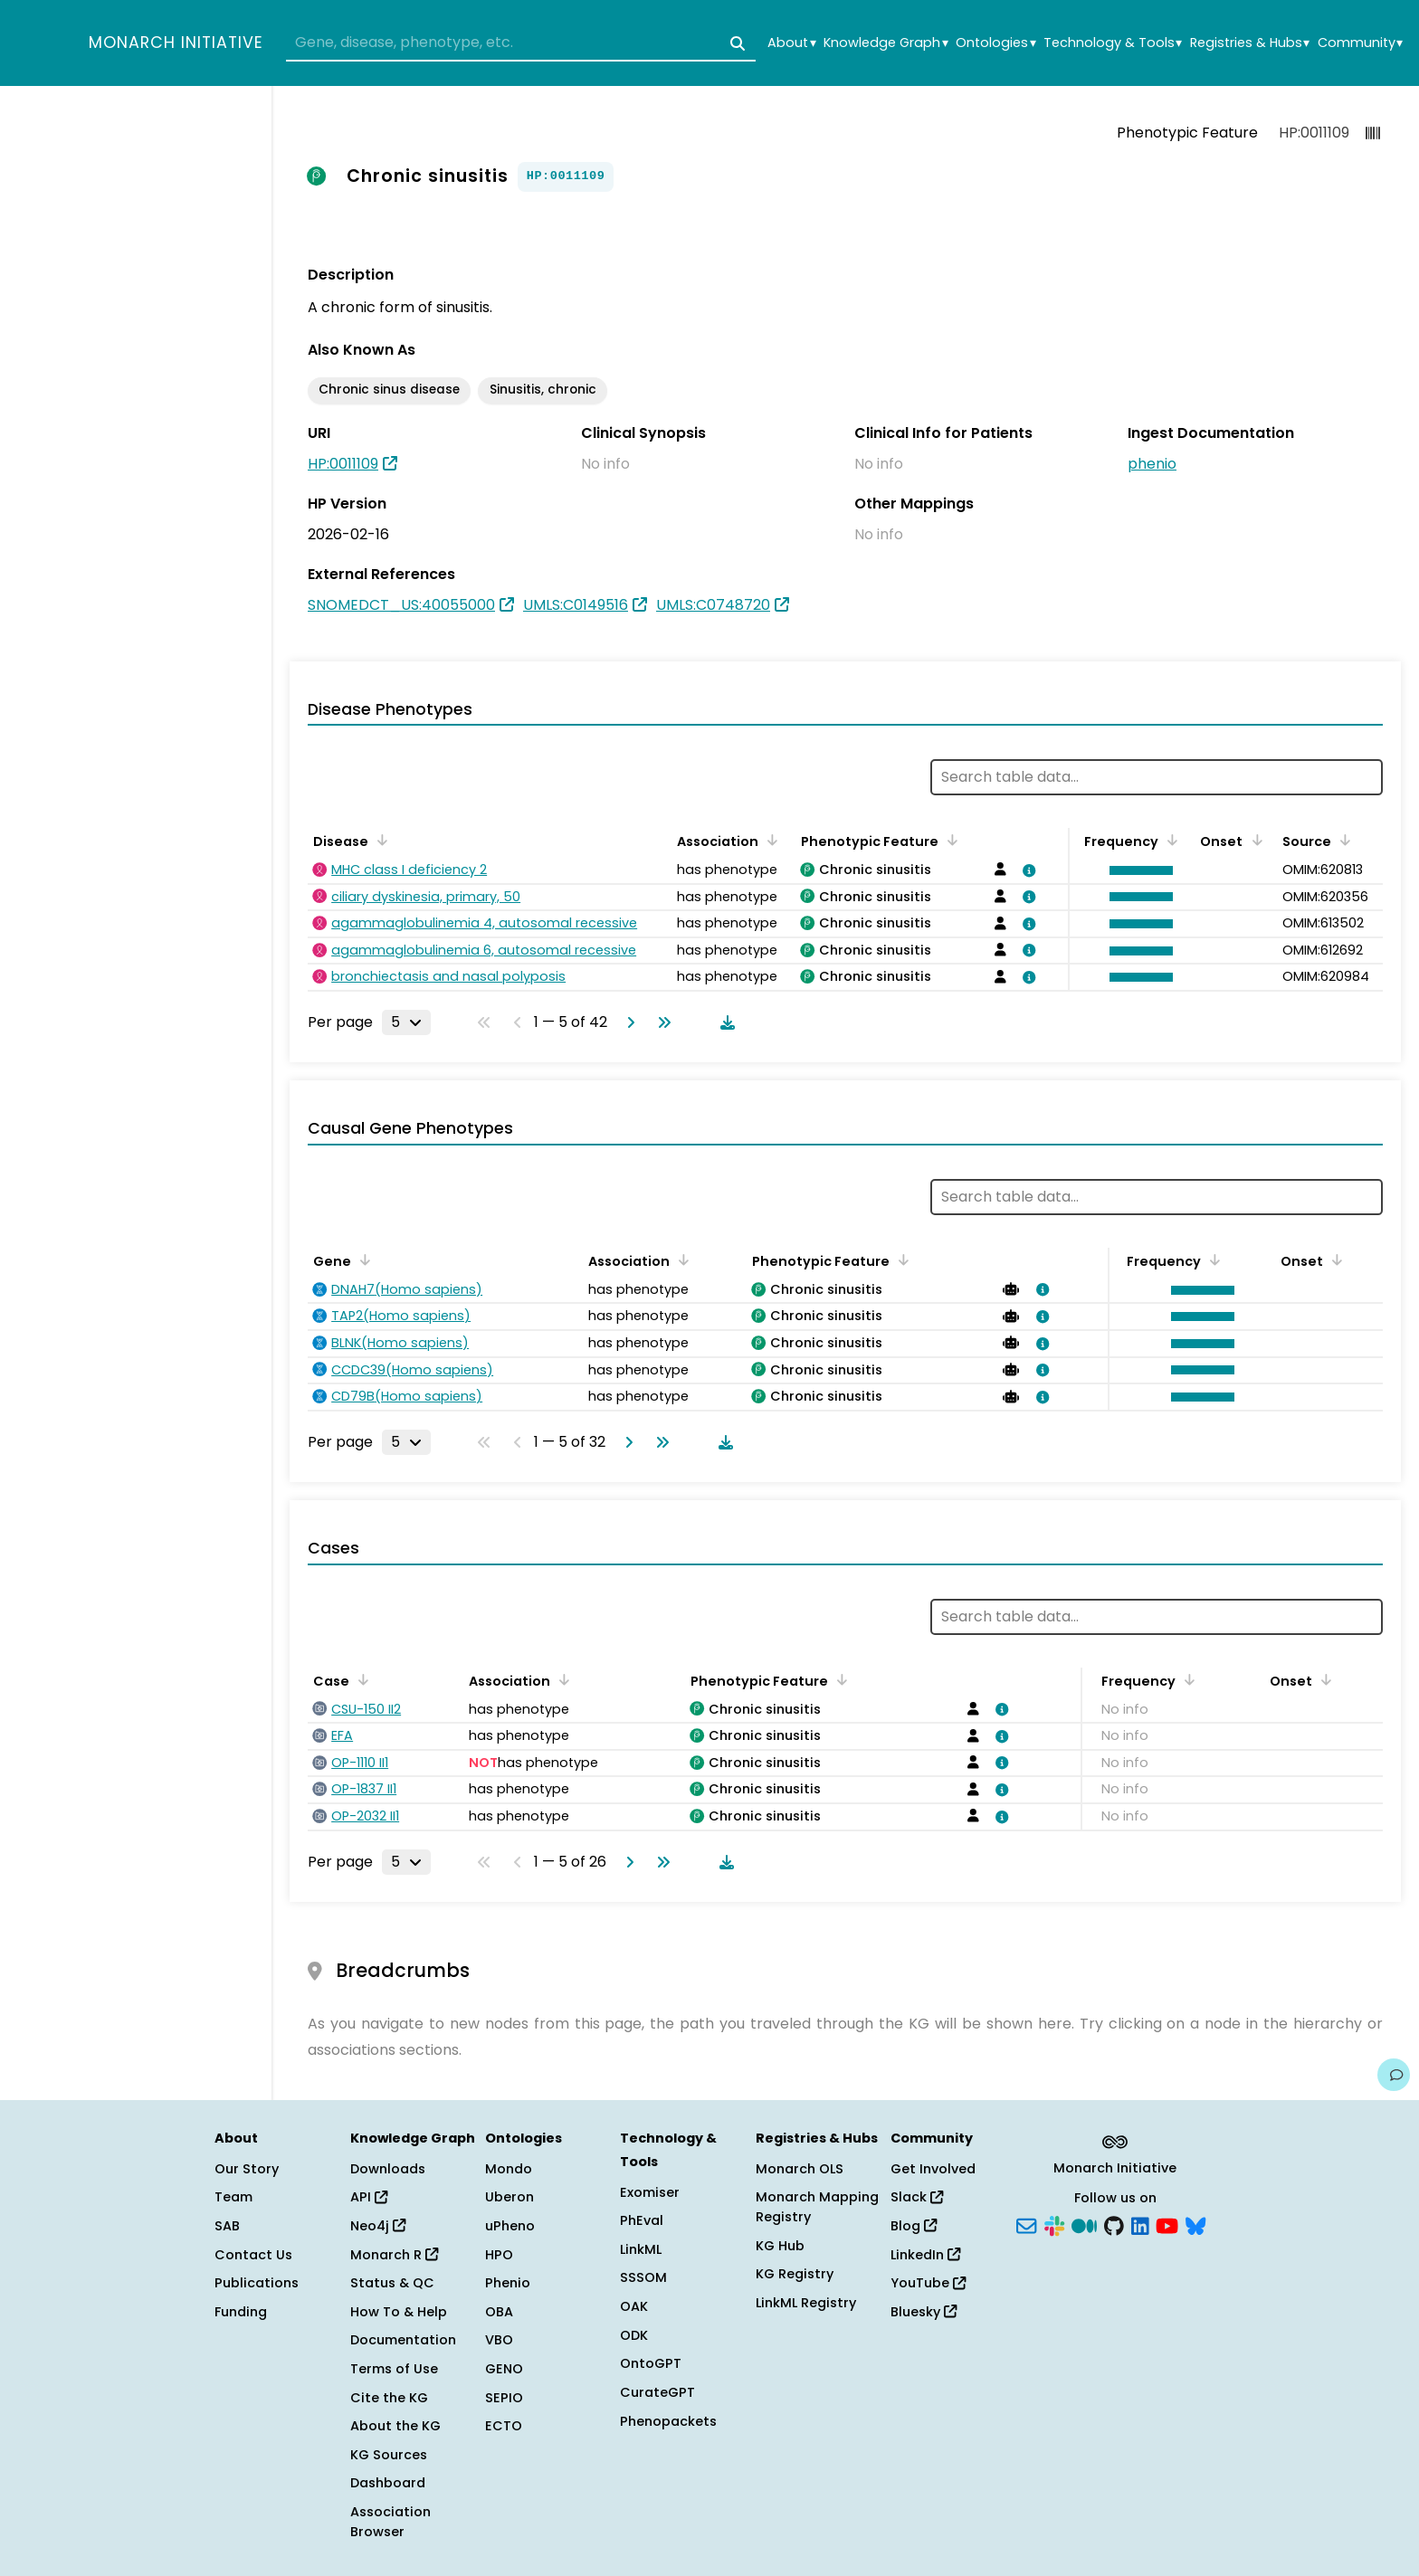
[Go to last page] (660, 1022)
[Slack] (1054, 2224)
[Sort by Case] (360, 1679)
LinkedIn (925, 2255)
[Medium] (1084, 2224)
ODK (634, 2335)
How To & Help (398, 2312)
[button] (1136, 870)
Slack (916, 2197)
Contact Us (253, 2255)
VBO (499, 2340)
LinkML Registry (806, 2303)
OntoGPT (650, 2363)
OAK (634, 2306)
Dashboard (387, 2483)
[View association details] (1026, 870)
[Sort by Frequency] (1169, 840)
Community (1360, 43)
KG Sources (388, 2455)
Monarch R (394, 2255)
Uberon (509, 2197)
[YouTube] (1167, 2224)
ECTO (503, 2426)
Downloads (387, 2169)
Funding (240, 2312)
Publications (256, 2283)
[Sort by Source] (1342, 840)
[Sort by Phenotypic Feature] (949, 840)
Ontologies (995, 43)
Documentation (403, 2340)
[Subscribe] (1026, 2224)
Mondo (508, 2169)
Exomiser (650, 2192)
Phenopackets (668, 2421)
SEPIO (504, 2398)
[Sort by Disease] (379, 840)
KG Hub (780, 2246)
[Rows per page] (406, 1022)
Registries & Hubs (1249, 43)
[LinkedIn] (1140, 2224)
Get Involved (933, 2169)
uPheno (510, 2226)
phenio (1152, 463)
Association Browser (390, 2522)
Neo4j (377, 2226)
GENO (504, 2369)
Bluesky (923, 2312)
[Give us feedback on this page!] (1393, 2074)
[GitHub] (1114, 2224)
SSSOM (643, 2277)
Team (233, 2197)
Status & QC (392, 2283)
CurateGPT (657, 2392)
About (791, 43)
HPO (499, 2255)
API (368, 2197)
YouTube (928, 2283)
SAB (227, 2226)
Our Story (246, 2169)
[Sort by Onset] (1253, 840)
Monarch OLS (799, 2169)
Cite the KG (389, 2398)
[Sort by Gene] (362, 1259)
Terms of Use (394, 2369)
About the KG (395, 2426)
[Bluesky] (1195, 2224)
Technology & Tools (1112, 43)
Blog (913, 2226)
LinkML (641, 2249)
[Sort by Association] (769, 840)
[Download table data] (724, 1022)
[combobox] (521, 43)
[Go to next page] (627, 1022)
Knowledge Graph (886, 43)
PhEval (641, 2220)
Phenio (507, 2283)
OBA (499, 2312)
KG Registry (794, 2274)
